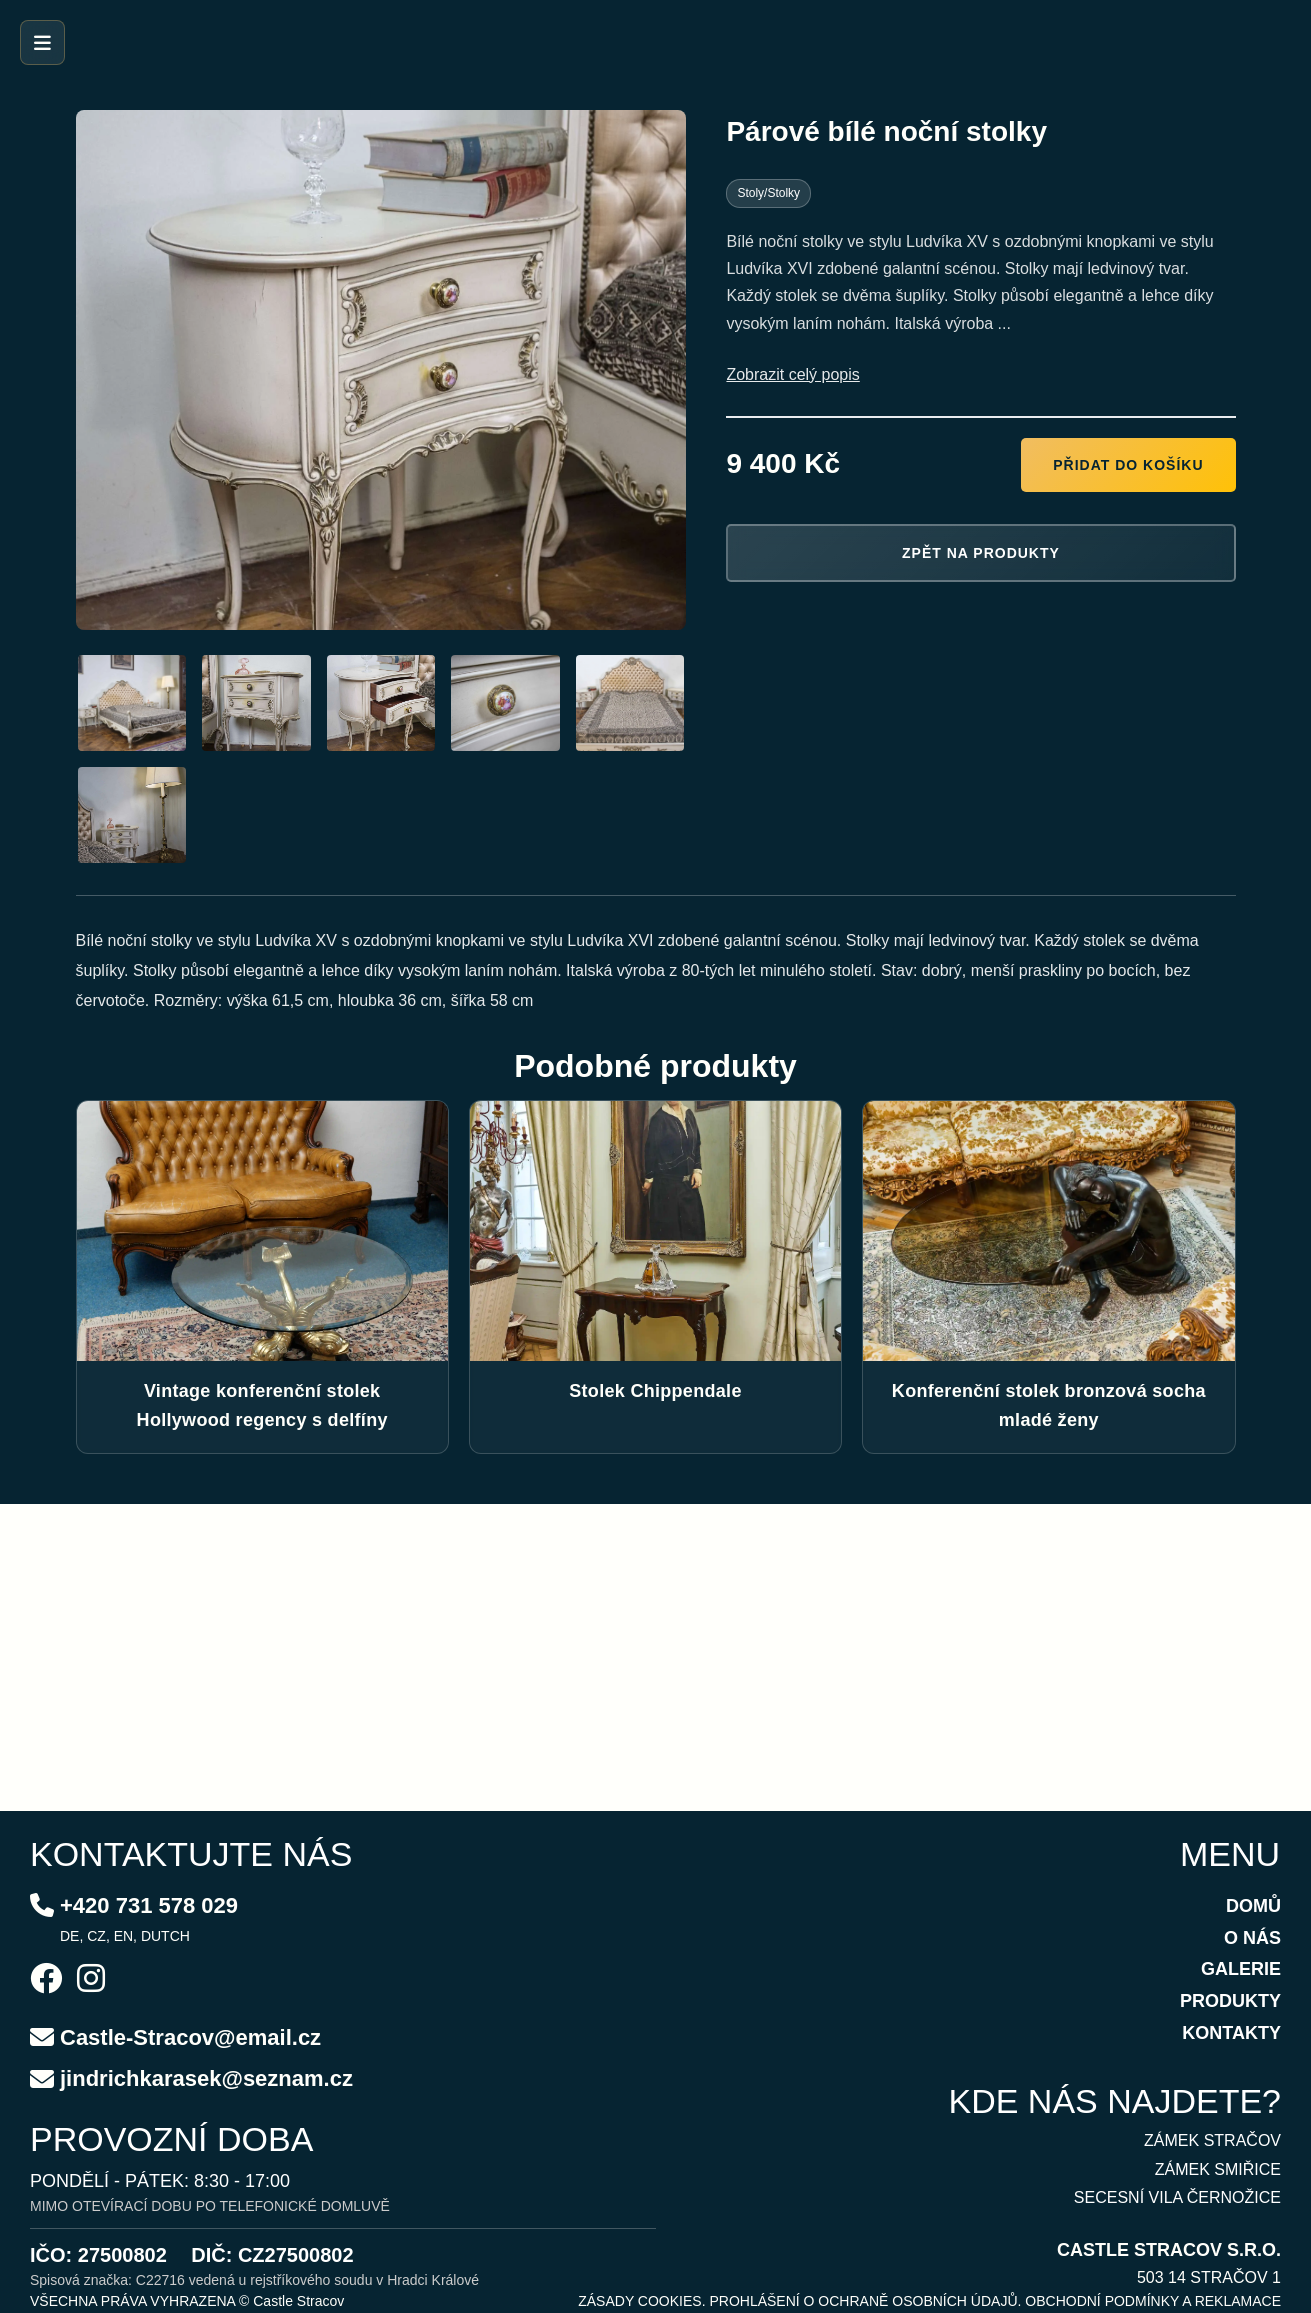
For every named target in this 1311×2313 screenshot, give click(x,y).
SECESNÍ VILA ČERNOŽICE (1177, 2197)
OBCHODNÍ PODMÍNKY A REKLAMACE (1153, 2301)
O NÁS (1252, 1938)
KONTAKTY (1231, 2033)
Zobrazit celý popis (792, 374)
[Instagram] (91, 1981)
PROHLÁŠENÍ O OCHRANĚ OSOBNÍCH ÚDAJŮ (863, 2301)
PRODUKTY (1230, 2001)
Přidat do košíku (1128, 465)
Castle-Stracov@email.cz (190, 2037)
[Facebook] (46, 1981)
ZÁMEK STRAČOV (1212, 2140)
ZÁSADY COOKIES (639, 2301)
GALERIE (1241, 1969)
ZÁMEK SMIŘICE (1218, 2169)
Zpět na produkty (981, 553)
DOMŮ (1253, 1906)
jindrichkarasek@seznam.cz (206, 2078)
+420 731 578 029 (149, 1905)
